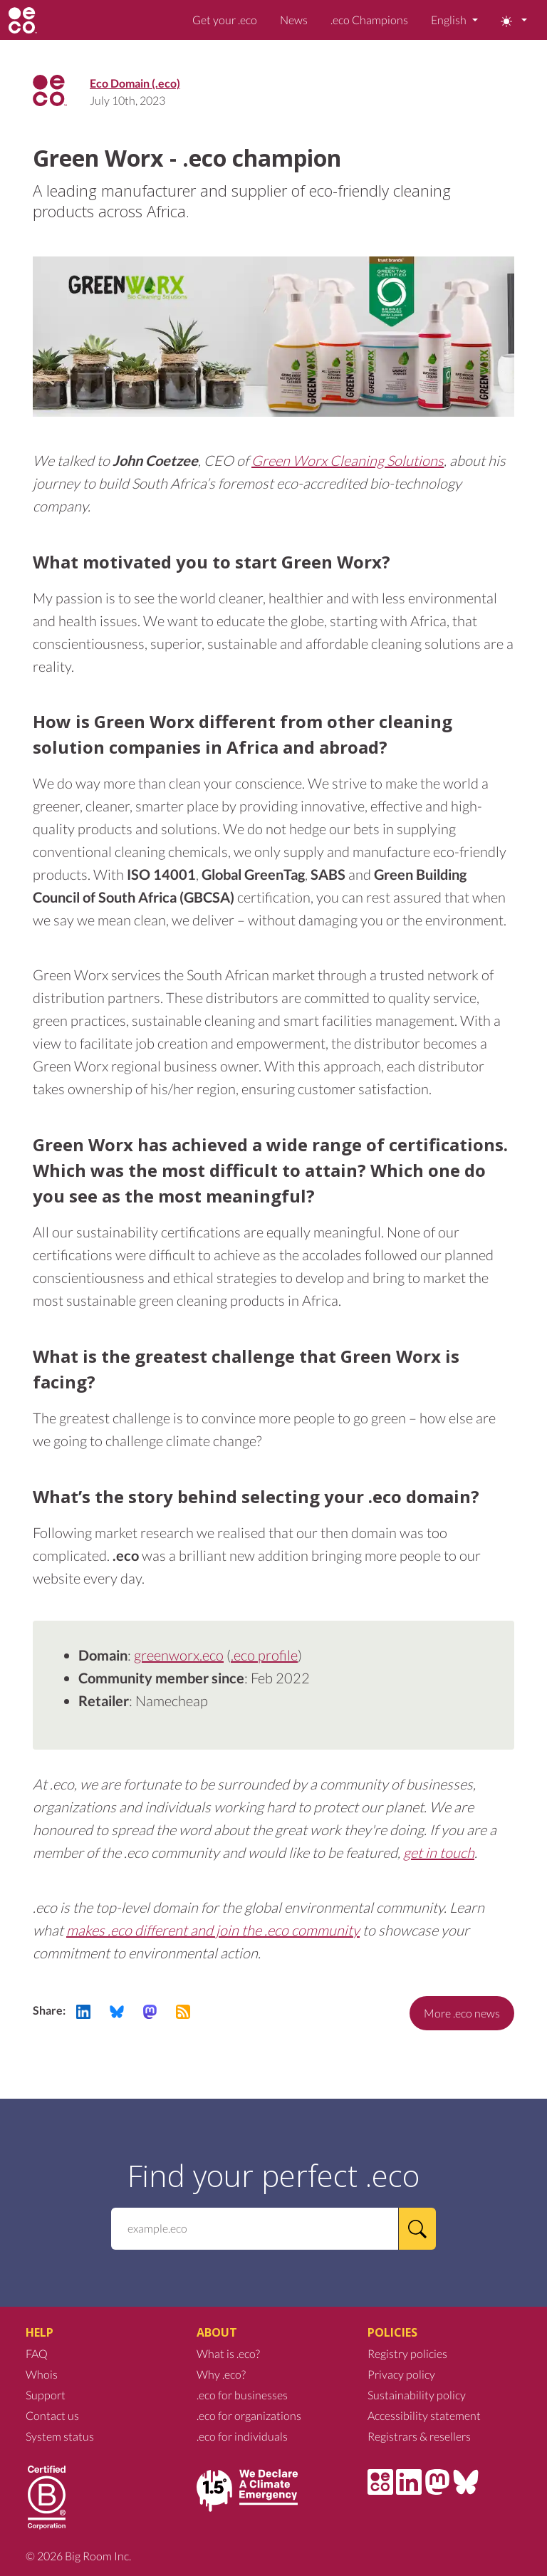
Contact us (52, 2415)
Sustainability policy (417, 2394)
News (294, 19)
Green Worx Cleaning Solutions (347, 460)
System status (60, 2436)
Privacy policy (401, 2374)
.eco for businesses (242, 2394)
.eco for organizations (249, 2415)
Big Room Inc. (98, 2555)
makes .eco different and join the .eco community (213, 1929)
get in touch (438, 1852)
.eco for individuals (242, 2436)
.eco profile (264, 1654)
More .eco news (462, 2013)
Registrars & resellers (419, 2436)
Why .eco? (221, 2374)
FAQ (37, 2353)
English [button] (450, 19)
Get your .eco (224, 19)
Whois (42, 2374)
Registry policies (407, 2353)
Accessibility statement (424, 2415)
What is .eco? (228, 2353)
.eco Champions (369, 19)
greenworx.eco (179, 1654)
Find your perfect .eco (273, 2176)
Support (46, 2394)
